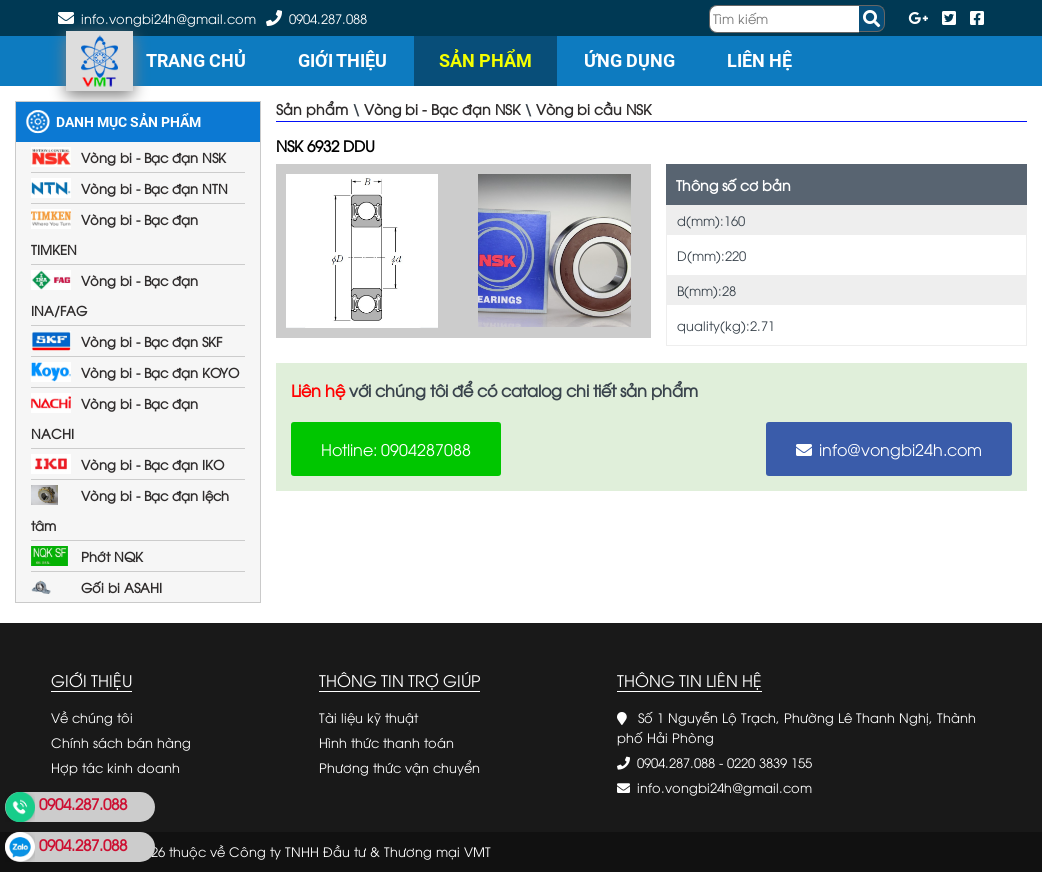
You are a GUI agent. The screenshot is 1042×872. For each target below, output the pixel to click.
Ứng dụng (629, 60)
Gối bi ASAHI (121, 587)
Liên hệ (759, 60)
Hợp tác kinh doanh (115, 767)
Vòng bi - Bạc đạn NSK (153, 157)
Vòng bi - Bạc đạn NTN (154, 188)
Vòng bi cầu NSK (593, 108)
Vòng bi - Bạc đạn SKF (151, 341)
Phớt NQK (112, 556)
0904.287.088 (328, 18)
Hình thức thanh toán (386, 742)
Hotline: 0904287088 (396, 449)
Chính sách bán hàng (121, 742)
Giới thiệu (342, 60)
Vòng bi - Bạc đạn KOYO (160, 372)
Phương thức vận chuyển (399, 767)
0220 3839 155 (769, 762)
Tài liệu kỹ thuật (368, 717)
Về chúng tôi (92, 717)
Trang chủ (196, 60)
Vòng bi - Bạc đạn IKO (152, 464)
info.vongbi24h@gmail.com (724, 787)
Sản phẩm (485, 60)
